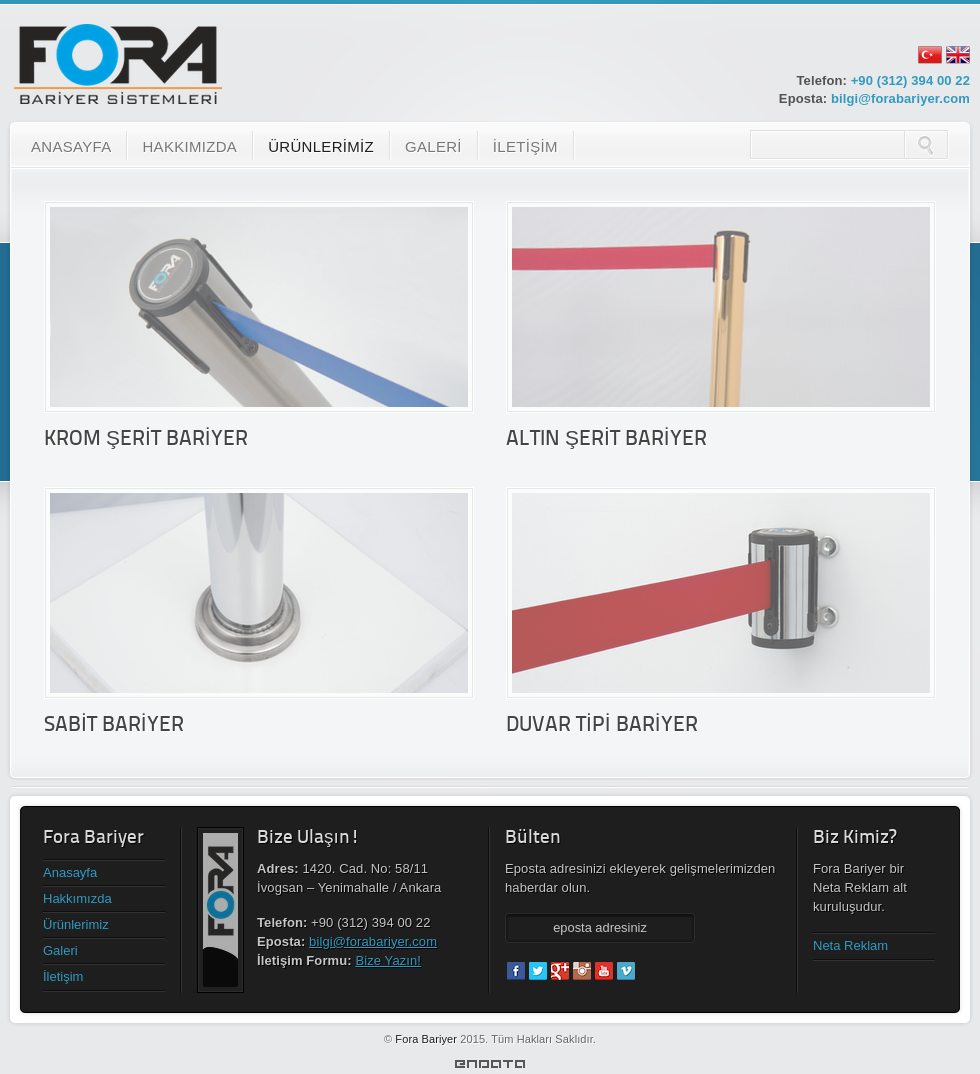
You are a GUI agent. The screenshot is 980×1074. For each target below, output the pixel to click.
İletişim (63, 976)
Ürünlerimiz (76, 924)
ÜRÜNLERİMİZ (321, 146)
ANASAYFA (71, 146)
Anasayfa (70, 872)
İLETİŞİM (525, 146)
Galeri (60, 950)
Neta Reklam (850, 945)
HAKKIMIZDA (189, 146)
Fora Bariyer (426, 1039)
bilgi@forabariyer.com (900, 98)
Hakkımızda (77, 898)
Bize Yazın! (388, 960)
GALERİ (433, 146)
